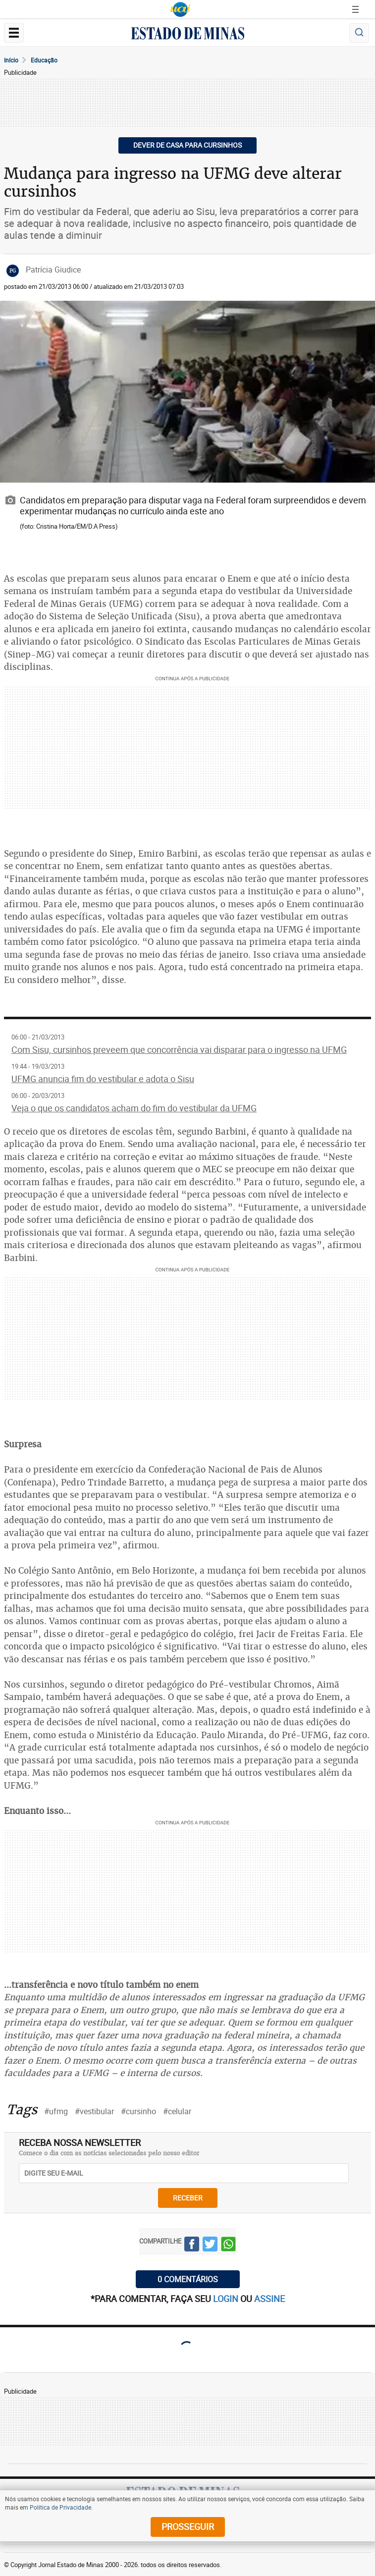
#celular (177, 2111)
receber (188, 2197)
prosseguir (187, 2526)
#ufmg (56, 2111)
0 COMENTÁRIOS (188, 2279)
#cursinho (138, 2111)
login (226, 2298)
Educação (44, 60)
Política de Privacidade (60, 2507)
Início (11, 60)
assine (269, 2298)
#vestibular (94, 2111)
